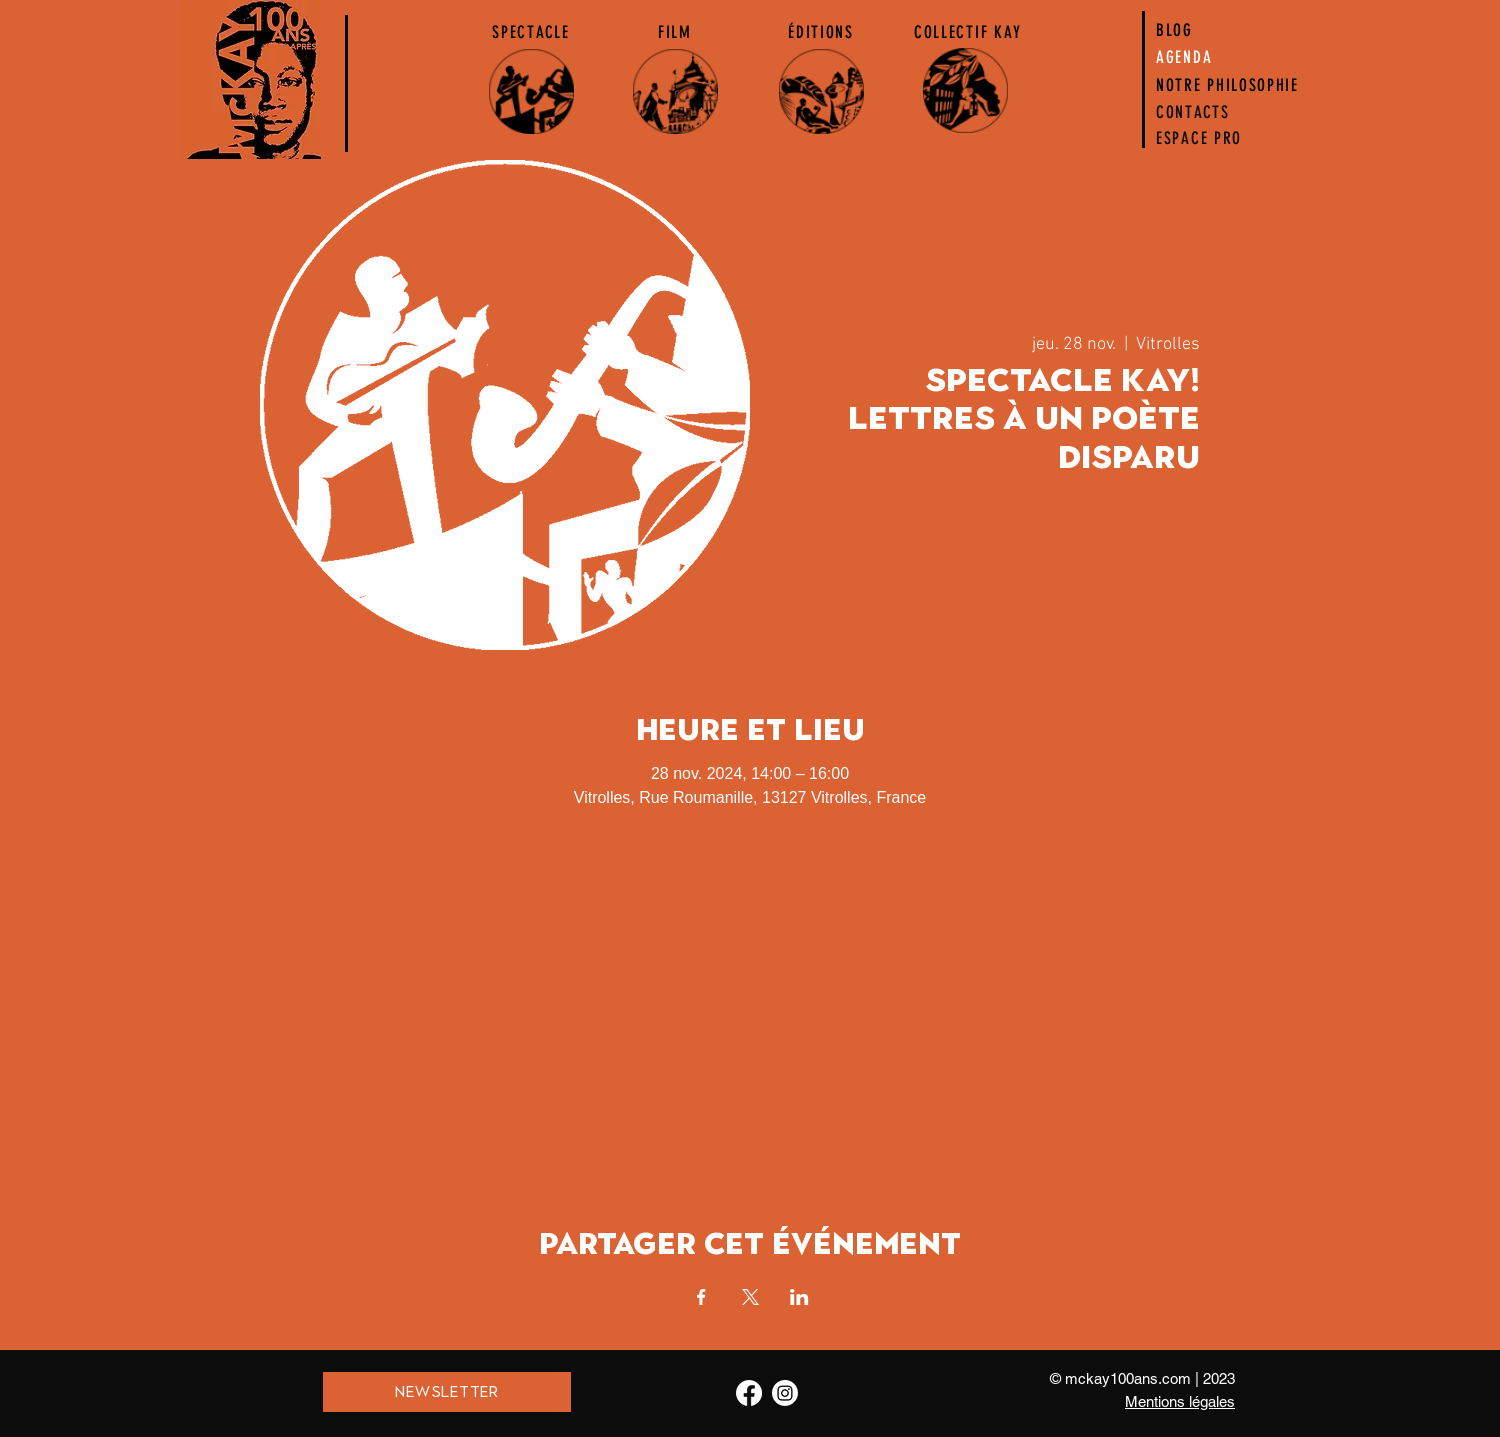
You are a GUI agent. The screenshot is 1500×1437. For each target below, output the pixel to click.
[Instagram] (785, 1393)
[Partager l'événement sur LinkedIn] (799, 1297)
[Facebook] (749, 1393)
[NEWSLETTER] (447, 1392)
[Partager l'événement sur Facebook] (701, 1297)
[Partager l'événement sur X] (750, 1297)
